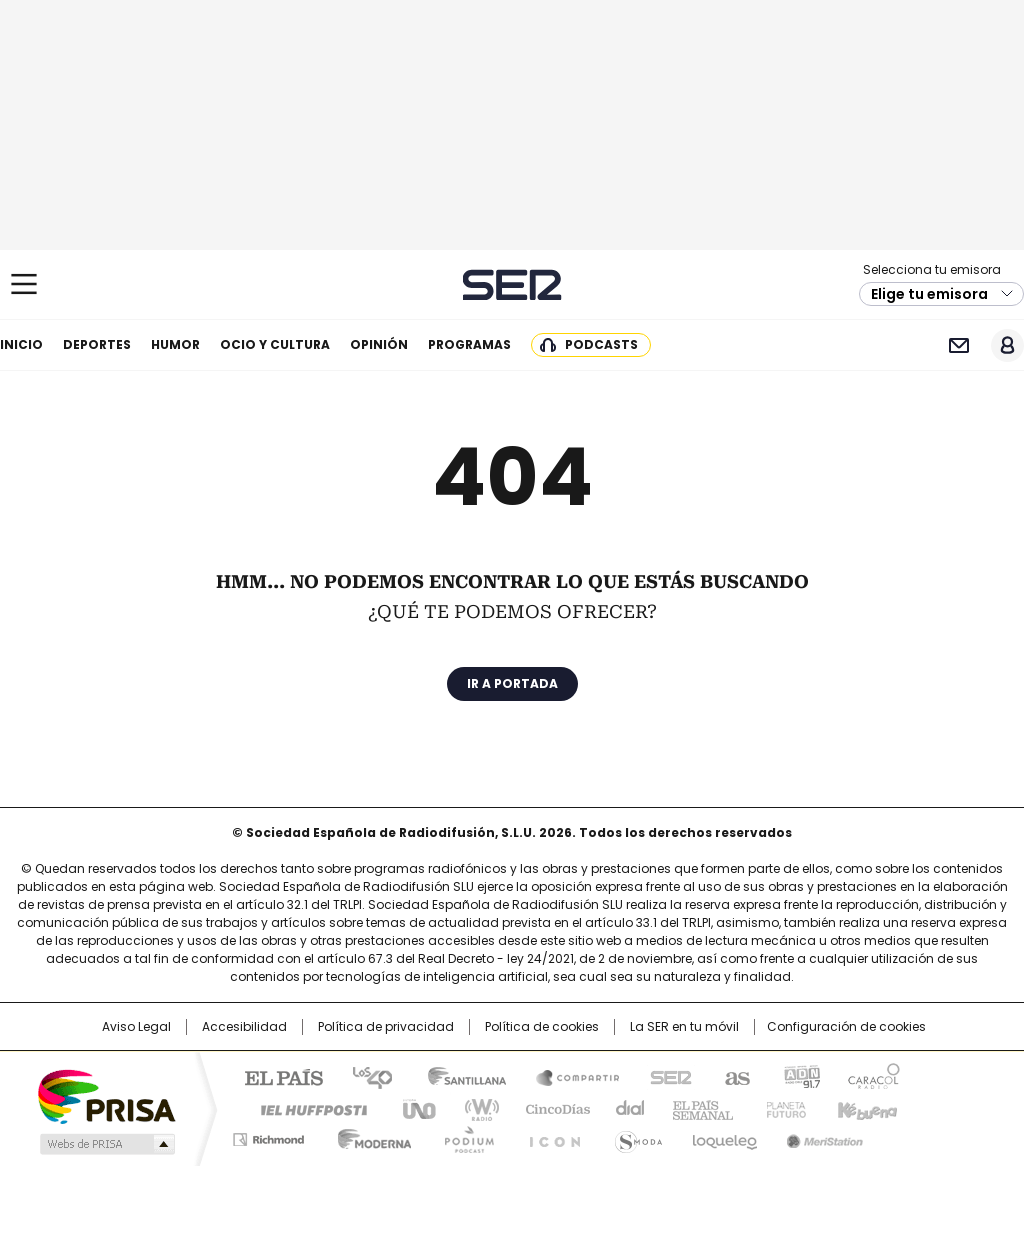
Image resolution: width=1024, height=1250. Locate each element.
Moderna (369, 1136)
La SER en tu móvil (684, 1027)
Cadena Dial (625, 1108)
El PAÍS (276, 1076)
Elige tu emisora (929, 294)
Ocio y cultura (275, 344)
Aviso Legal (136, 1027)
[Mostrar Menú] (24, 284)
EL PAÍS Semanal (697, 1108)
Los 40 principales (364, 1076)
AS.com (733, 1076)
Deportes (97, 344)
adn (799, 1076)
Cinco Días (551, 1108)
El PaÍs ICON (549, 1136)
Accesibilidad (244, 1027)
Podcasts (601, 344)
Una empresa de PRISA (106, 1095)
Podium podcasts (463, 1136)
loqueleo (723, 1136)
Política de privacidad (386, 1027)
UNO (412, 1108)
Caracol (873, 1076)
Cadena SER (512, 284)
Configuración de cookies (846, 1027)
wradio (473, 1108)
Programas (469, 344)
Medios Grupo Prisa (105, 1144)
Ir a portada (512, 683)
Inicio (21, 344)
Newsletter (958, 345)
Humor (175, 344)
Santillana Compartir (569, 1076)
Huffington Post (306, 1108)
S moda (635, 1136)
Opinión (379, 344)
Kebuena (865, 1108)
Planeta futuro (781, 1108)
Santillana (458, 1076)
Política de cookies (542, 1027)
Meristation (822, 1136)
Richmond (268, 1136)
